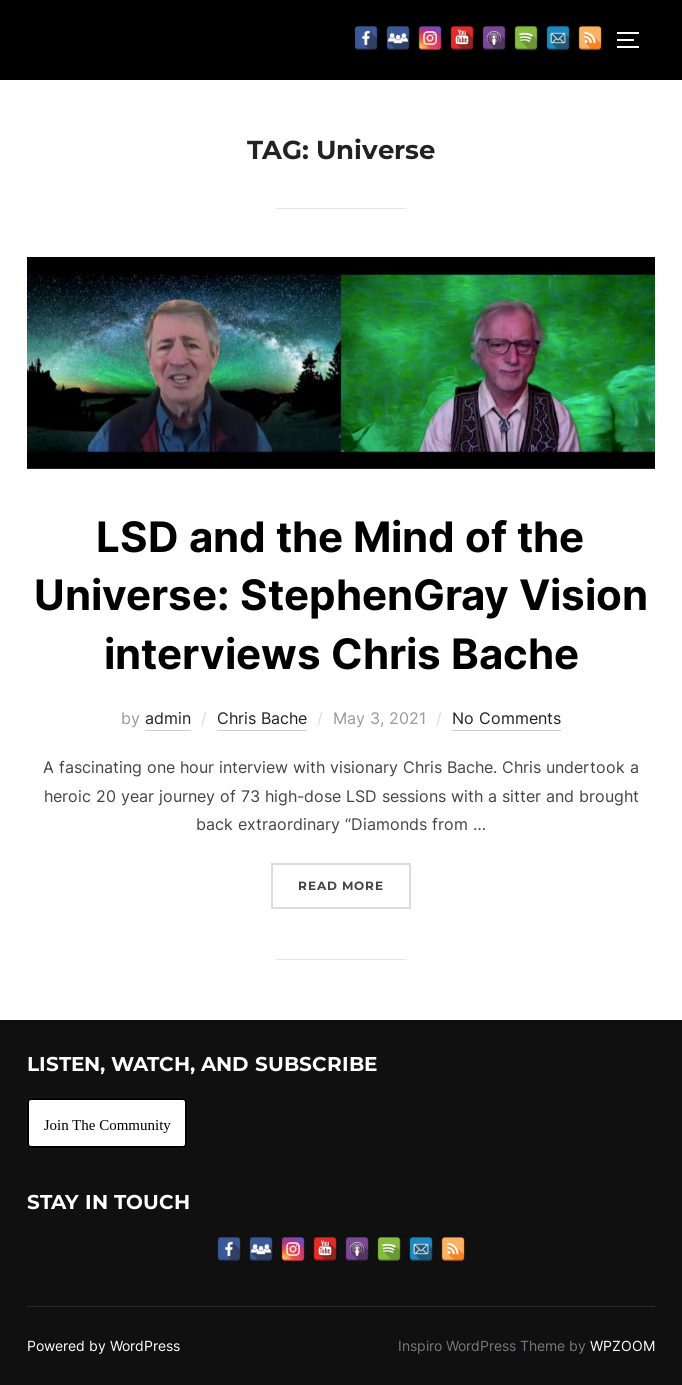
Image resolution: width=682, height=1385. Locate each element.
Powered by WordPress (103, 1345)
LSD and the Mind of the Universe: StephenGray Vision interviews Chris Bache (341, 595)
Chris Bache (262, 718)
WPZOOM (622, 1345)
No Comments (506, 718)
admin (168, 718)
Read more (354, 883)
